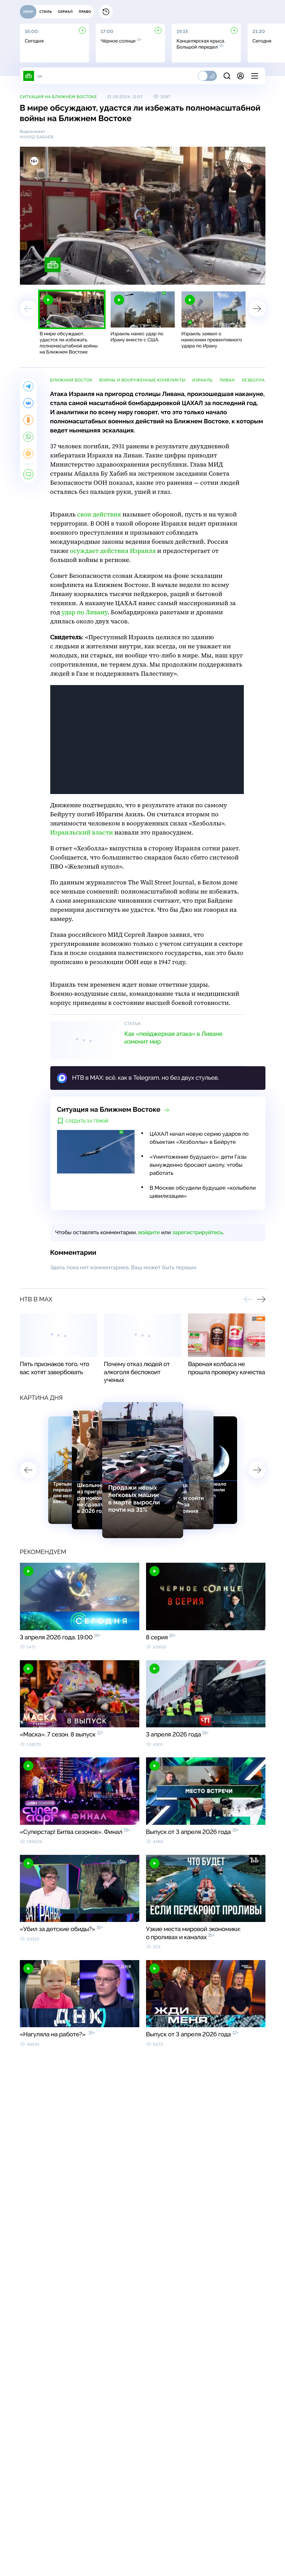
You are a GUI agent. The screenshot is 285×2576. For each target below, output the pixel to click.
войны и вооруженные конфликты (142, 380)
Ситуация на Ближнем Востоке (58, 96)
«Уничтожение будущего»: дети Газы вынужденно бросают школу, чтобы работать (198, 1165)
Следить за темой (87, 1121)
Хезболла (253, 380)
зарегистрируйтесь (197, 1232)
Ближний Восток (71, 380)
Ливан (227, 380)
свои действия (99, 514)
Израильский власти (81, 832)
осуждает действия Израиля (112, 551)
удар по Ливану (84, 612)
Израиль (202, 380)
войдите (149, 1232)
